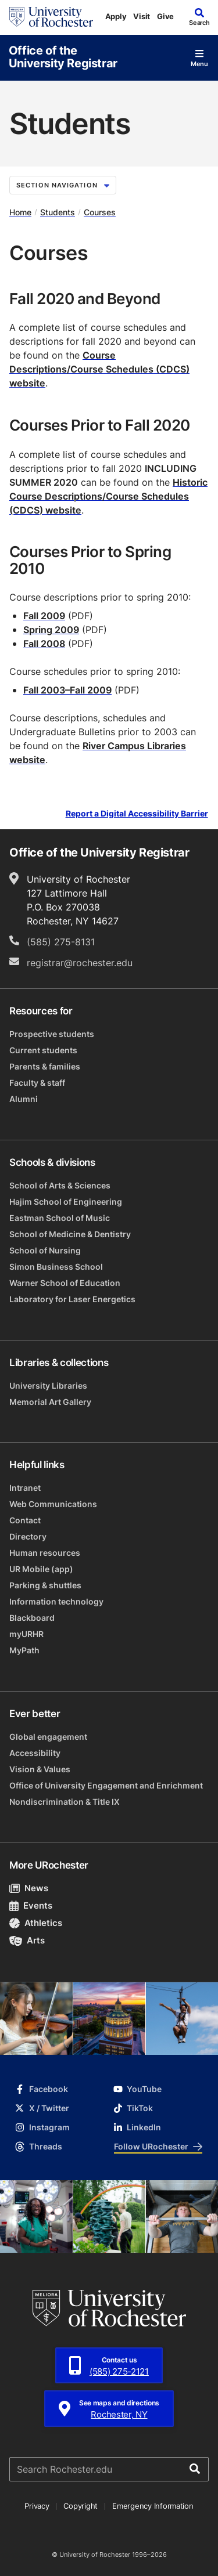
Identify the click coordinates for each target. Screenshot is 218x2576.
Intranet (25, 1487)
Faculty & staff (37, 1082)
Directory (28, 1536)
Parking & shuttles (45, 1585)
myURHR (26, 1633)
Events (30, 1905)
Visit (141, 16)
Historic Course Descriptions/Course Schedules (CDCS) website (108, 496)
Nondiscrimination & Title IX (64, 1801)
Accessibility (34, 1752)
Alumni (23, 1098)
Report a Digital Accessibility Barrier (137, 814)
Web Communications (53, 1503)
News (28, 1888)
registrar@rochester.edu (80, 962)
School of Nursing (45, 1250)
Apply (116, 16)
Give (165, 16)
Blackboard (32, 1617)
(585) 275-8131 (61, 941)
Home (20, 212)
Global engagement (48, 1736)
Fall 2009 (44, 615)
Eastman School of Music (59, 1217)
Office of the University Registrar (63, 56)
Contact (25, 1520)
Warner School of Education (64, 1282)
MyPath (24, 1650)
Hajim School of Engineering (65, 1201)
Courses (100, 212)
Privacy (36, 2506)
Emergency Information (153, 2506)
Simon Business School (56, 1266)
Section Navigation (62, 185)
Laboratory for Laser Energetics (72, 1299)
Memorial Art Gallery (50, 1401)
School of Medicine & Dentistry (70, 1234)
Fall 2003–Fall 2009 (67, 690)
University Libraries (48, 1385)
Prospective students (51, 1033)
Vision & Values (39, 1769)
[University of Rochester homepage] (51, 17)
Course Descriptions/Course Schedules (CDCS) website (99, 369)
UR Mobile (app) (41, 1568)
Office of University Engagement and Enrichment (106, 1785)
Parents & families (44, 1066)
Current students (43, 1050)
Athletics (35, 1923)
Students (57, 212)
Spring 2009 (51, 629)
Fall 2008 (44, 643)
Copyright (80, 2506)
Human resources (44, 1552)
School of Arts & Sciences (59, 1185)
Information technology (56, 1601)
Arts (27, 1940)
